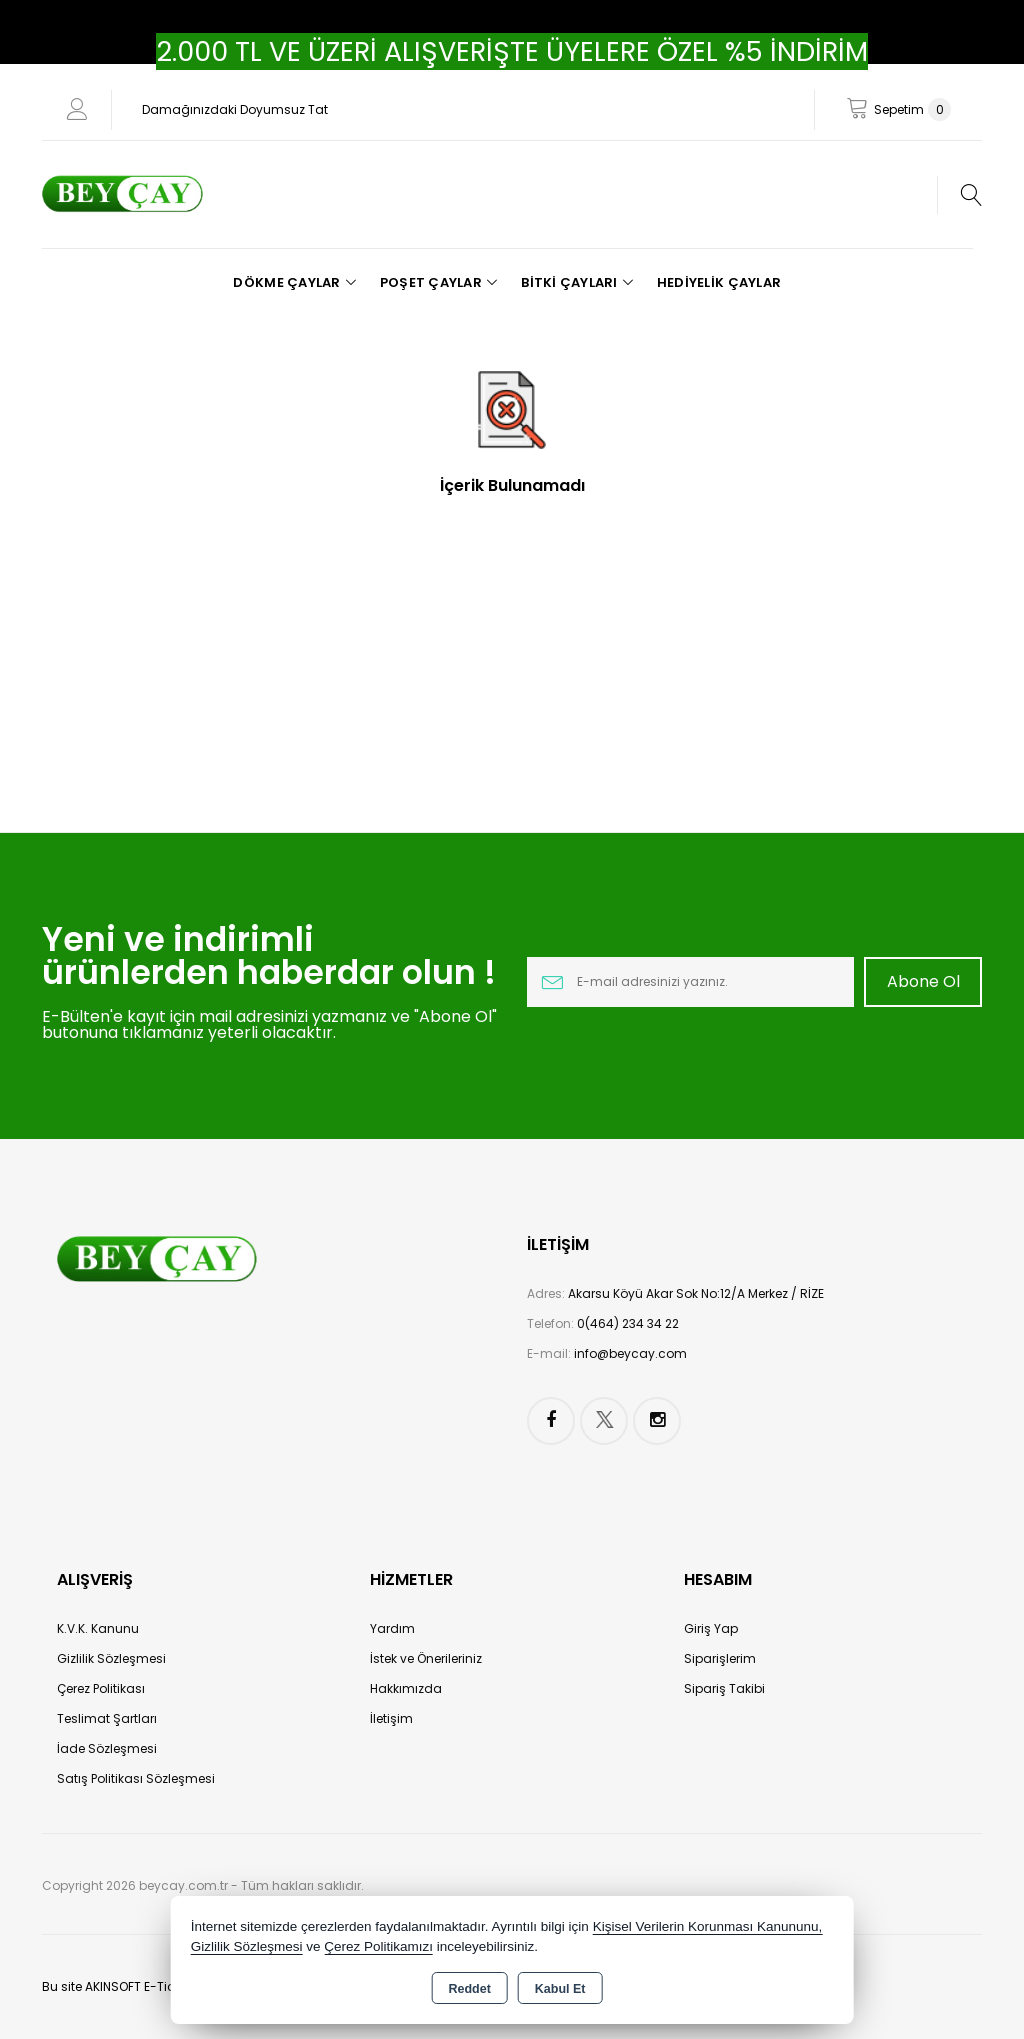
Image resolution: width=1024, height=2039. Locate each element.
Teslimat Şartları (107, 1718)
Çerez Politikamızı (378, 1946)
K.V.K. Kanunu (98, 1628)
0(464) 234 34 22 (628, 1323)
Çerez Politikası (101, 1688)
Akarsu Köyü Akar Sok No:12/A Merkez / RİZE (696, 1293)
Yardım (392, 1628)
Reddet (469, 1989)
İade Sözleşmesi (107, 1748)
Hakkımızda (406, 1688)
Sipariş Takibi (724, 1688)
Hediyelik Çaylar (719, 282)
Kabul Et (560, 1989)
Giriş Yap (711, 1628)
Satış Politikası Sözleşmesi (136, 1778)
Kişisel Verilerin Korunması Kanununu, (708, 1926)
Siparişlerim (720, 1658)
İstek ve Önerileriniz (426, 1658)
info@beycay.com (630, 1353)
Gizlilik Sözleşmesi (111, 1658)
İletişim (391, 1718)
